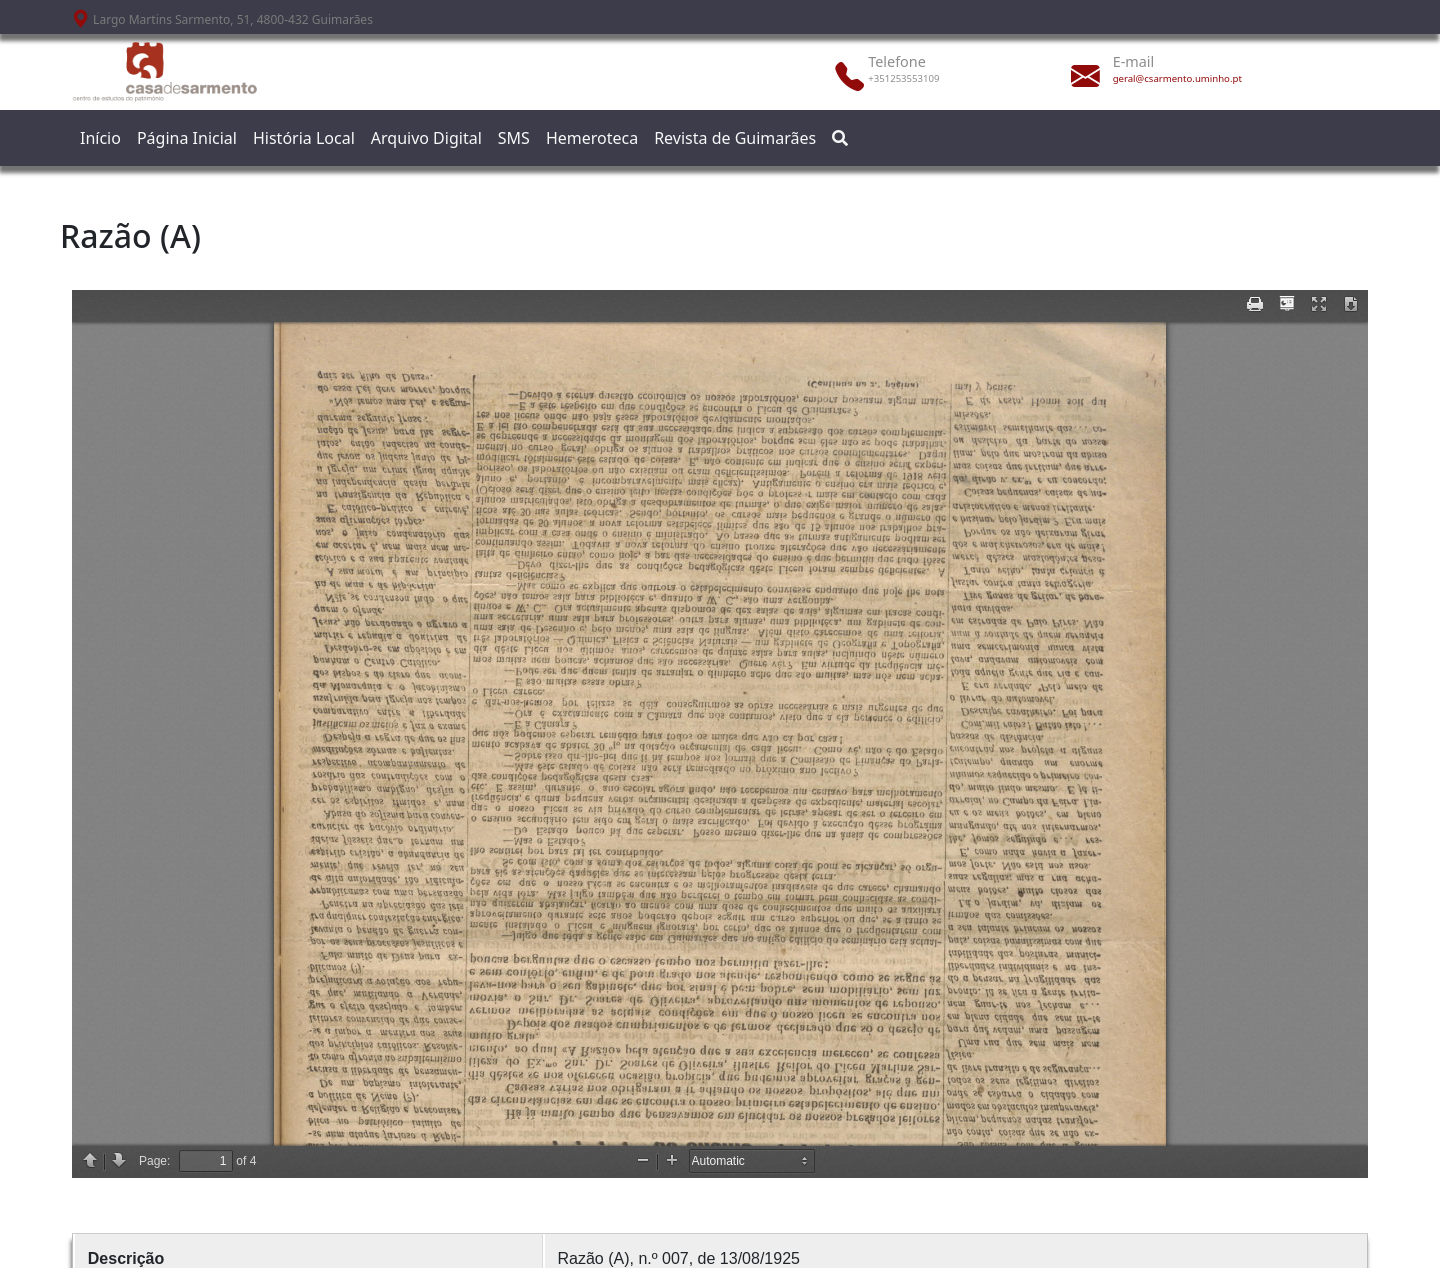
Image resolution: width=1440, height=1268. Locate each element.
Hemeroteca (592, 138)
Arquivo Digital (426, 138)
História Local (304, 138)
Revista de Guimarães (735, 138)
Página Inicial (187, 138)
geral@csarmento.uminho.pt (1177, 78)
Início (100, 138)
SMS (514, 138)
